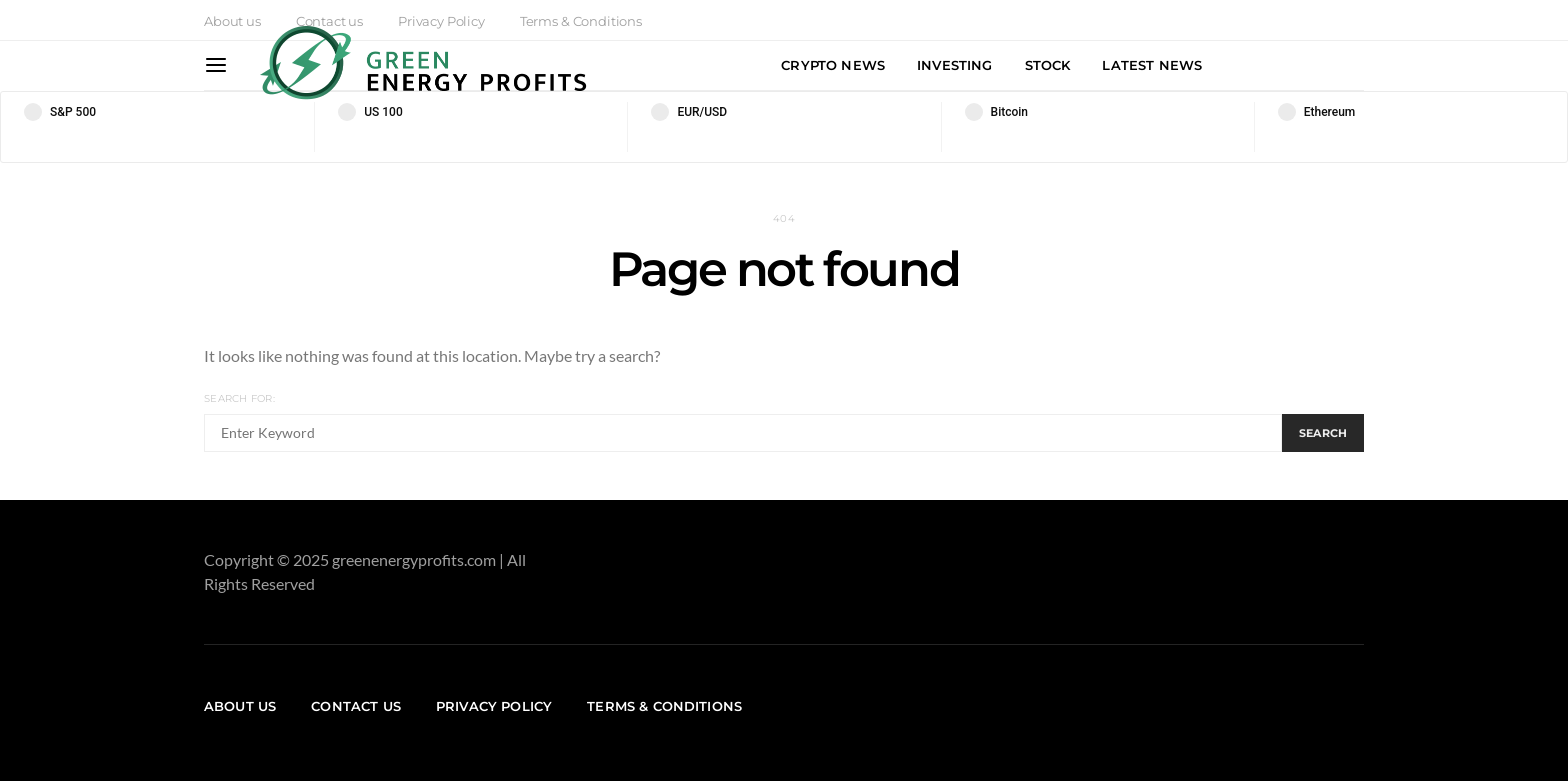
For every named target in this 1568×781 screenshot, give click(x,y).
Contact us (356, 706)
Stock (1048, 65)
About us (232, 21)
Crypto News (833, 65)
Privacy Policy (494, 706)
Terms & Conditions (664, 706)
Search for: (239, 398)
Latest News (1152, 65)
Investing (954, 65)
